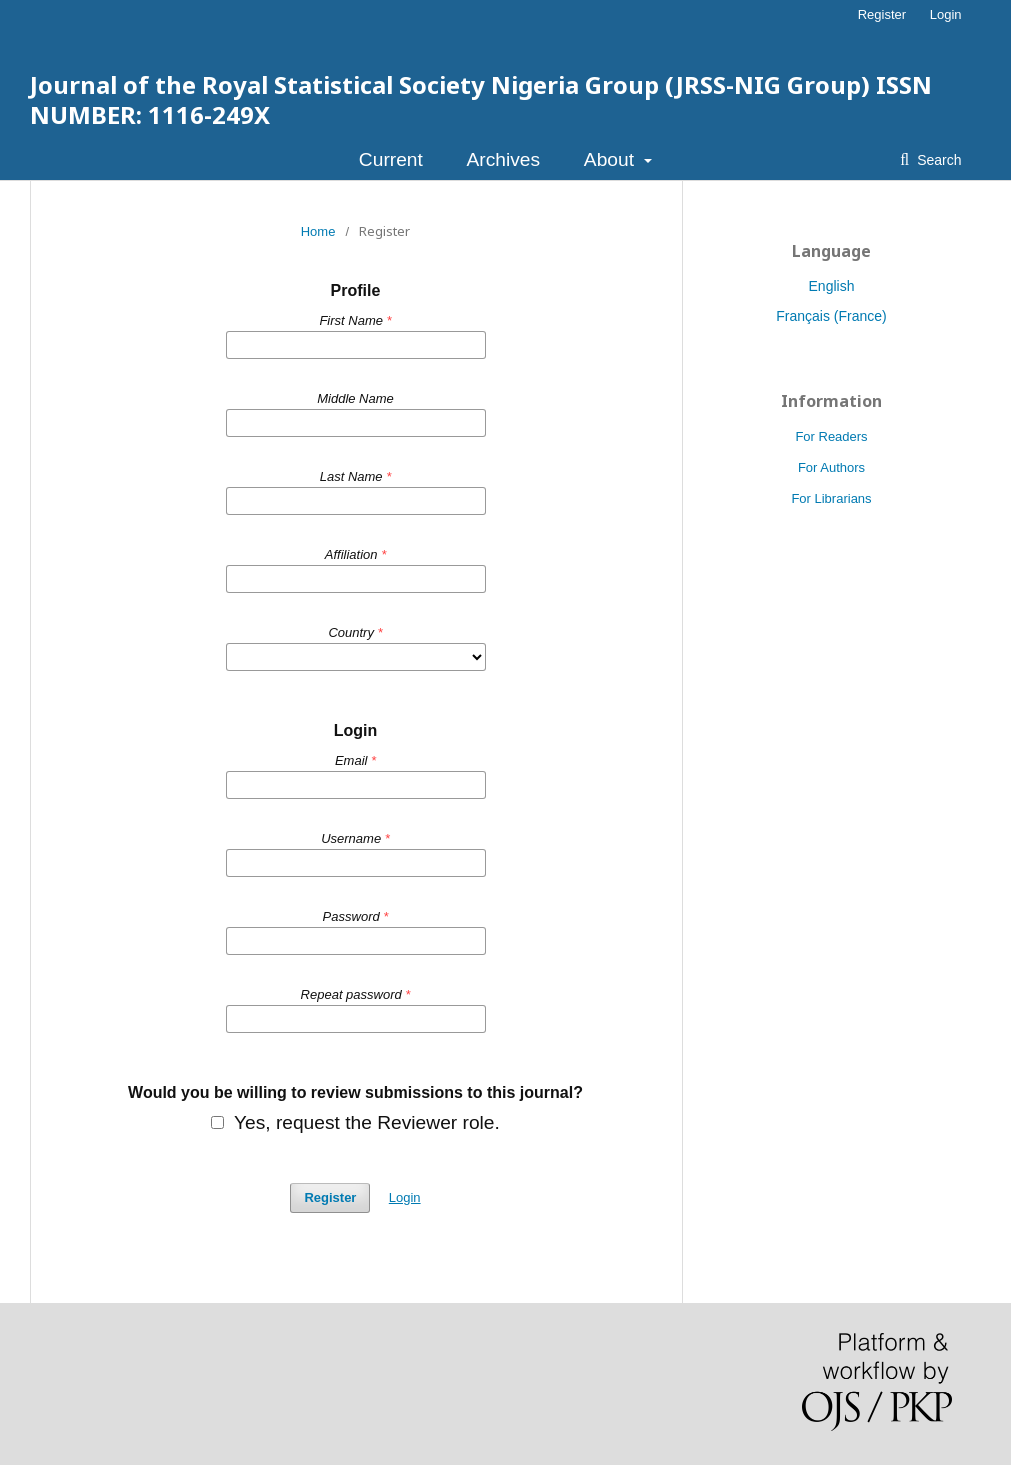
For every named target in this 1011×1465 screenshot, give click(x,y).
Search (937, 160)
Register (882, 14)
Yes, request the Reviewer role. (355, 1123)
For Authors (831, 467)
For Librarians (831, 498)
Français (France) (831, 316)
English (832, 286)
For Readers (831, 436)
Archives (504, 159)
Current (391, 159)
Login (946, 14)
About (611, 159)
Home (318, 231)
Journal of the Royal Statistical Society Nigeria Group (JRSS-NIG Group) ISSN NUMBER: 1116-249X (481, 99)
